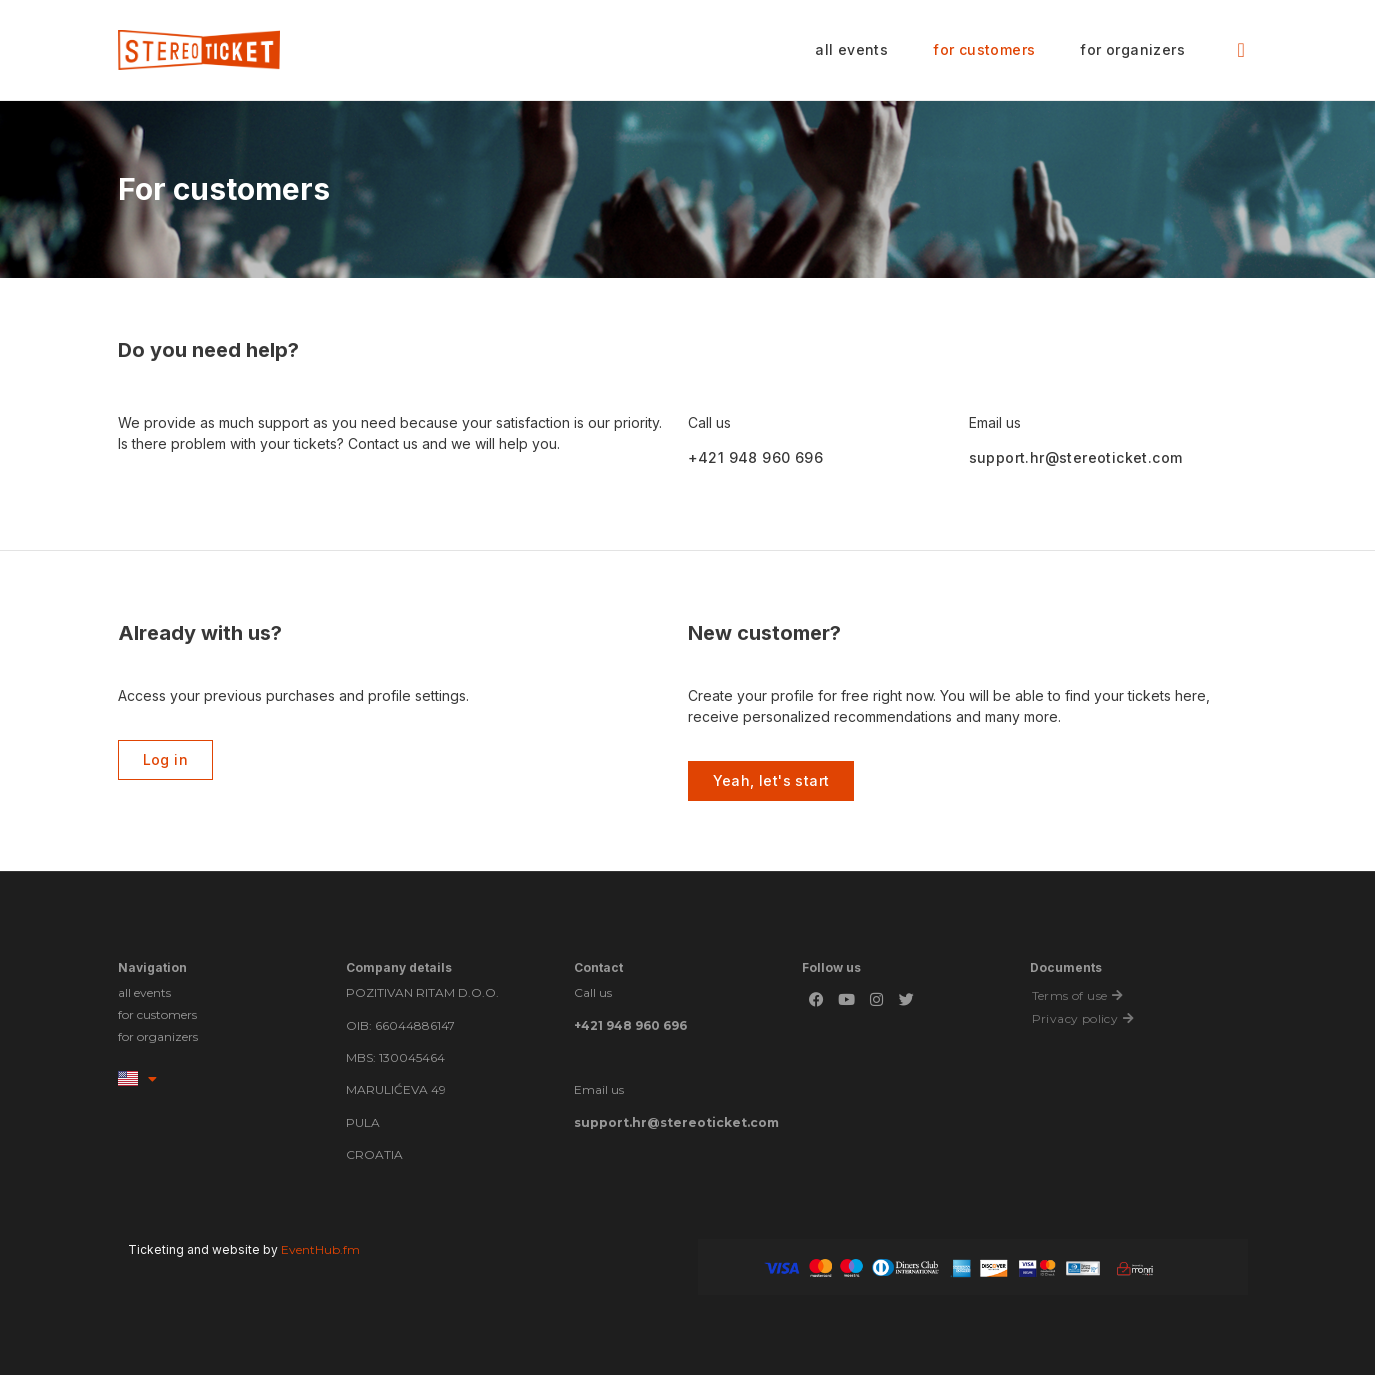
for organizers (1132, 49)
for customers (984, 49)
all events (851, 49)
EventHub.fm (320, 1249)
